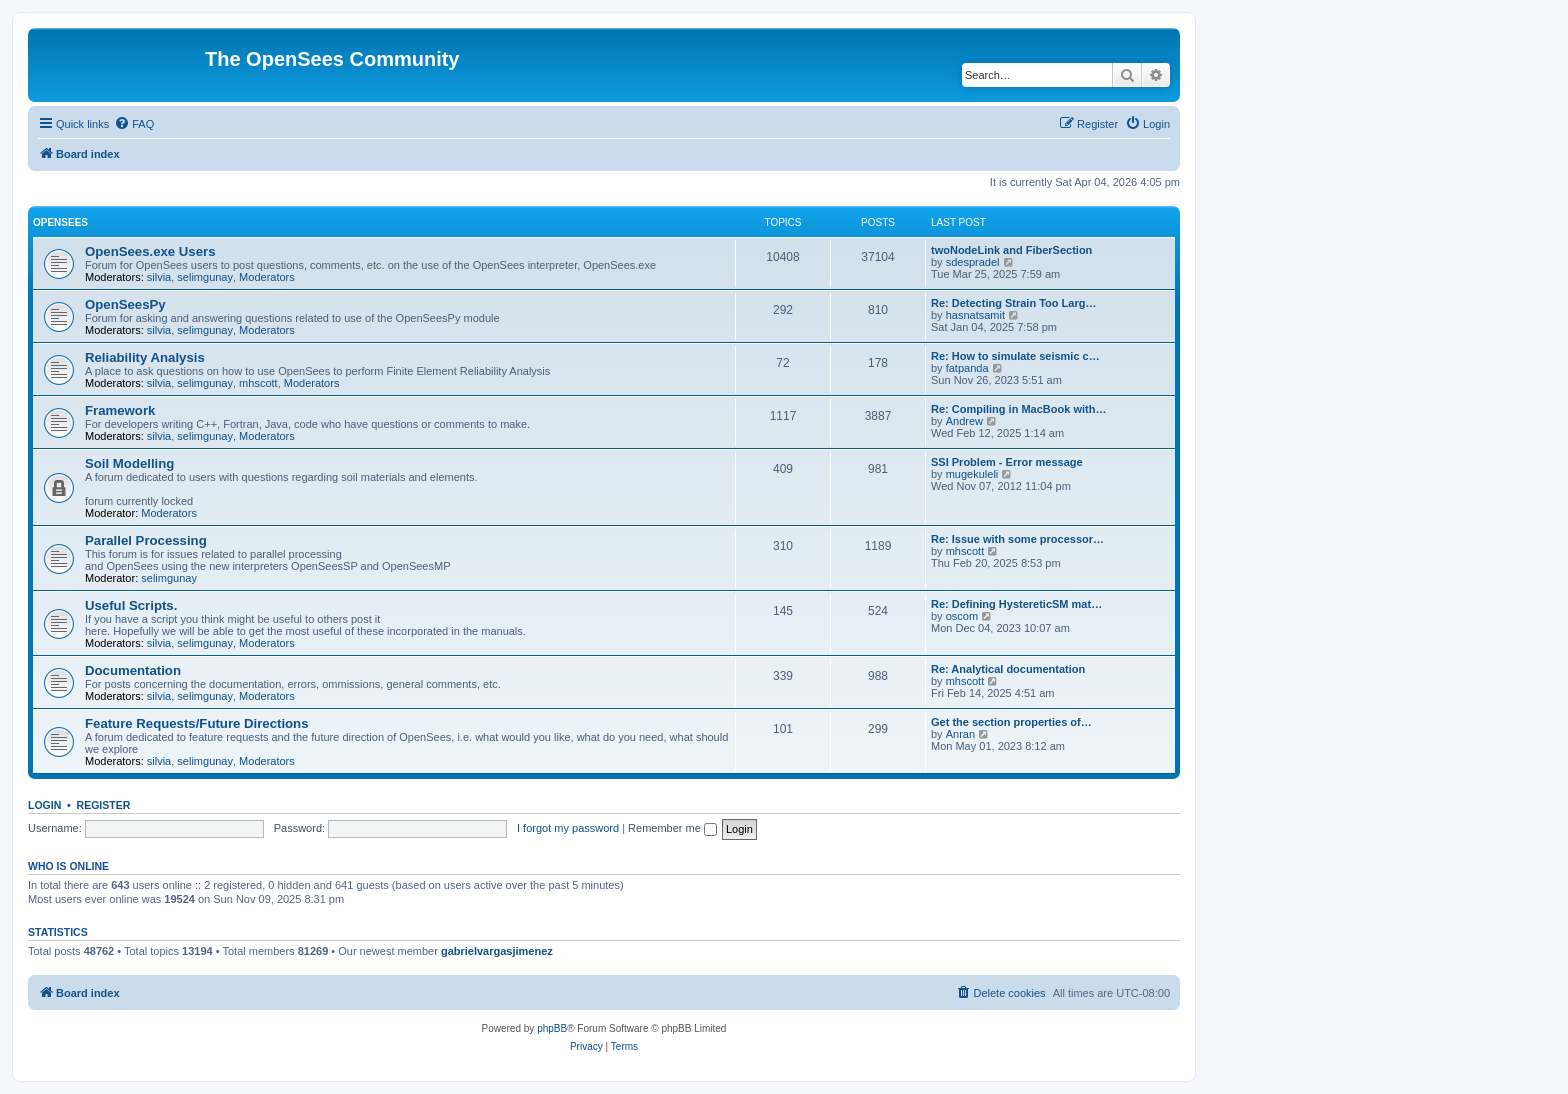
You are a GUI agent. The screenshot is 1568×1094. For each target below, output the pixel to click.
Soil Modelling (129, 463)
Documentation (133, 670)
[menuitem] (134, 124)
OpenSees (60, 222)
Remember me (672, 828)
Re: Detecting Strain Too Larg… (1013, 303)
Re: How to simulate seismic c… (1015, 356)
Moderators (267, 277)
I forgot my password (568, 828)
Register (104, 805)
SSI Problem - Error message (1007, 462)
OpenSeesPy (125, 304)
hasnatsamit (975, 315)
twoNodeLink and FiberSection (1011, 250)
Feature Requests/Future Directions (197, 723)
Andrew (964, 421)
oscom (962, 616)
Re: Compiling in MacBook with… (1018, 409)
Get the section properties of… (1011, 722)
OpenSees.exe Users (150, 251)
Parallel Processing (146, 540)
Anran (960, 734)
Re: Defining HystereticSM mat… (1016, 604)
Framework (120, 410)
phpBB (552, 1028)
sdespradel (973, 262)
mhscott (258, 383)
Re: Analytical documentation (1008, 669)
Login (44, 805)
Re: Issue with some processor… (1017, 539)
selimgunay (205, 277)
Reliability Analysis (145, 357)
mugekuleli (972, 474)
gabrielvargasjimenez (497, 951)
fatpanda (967, 368)
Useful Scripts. (131, 605)
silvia (159, 277)
